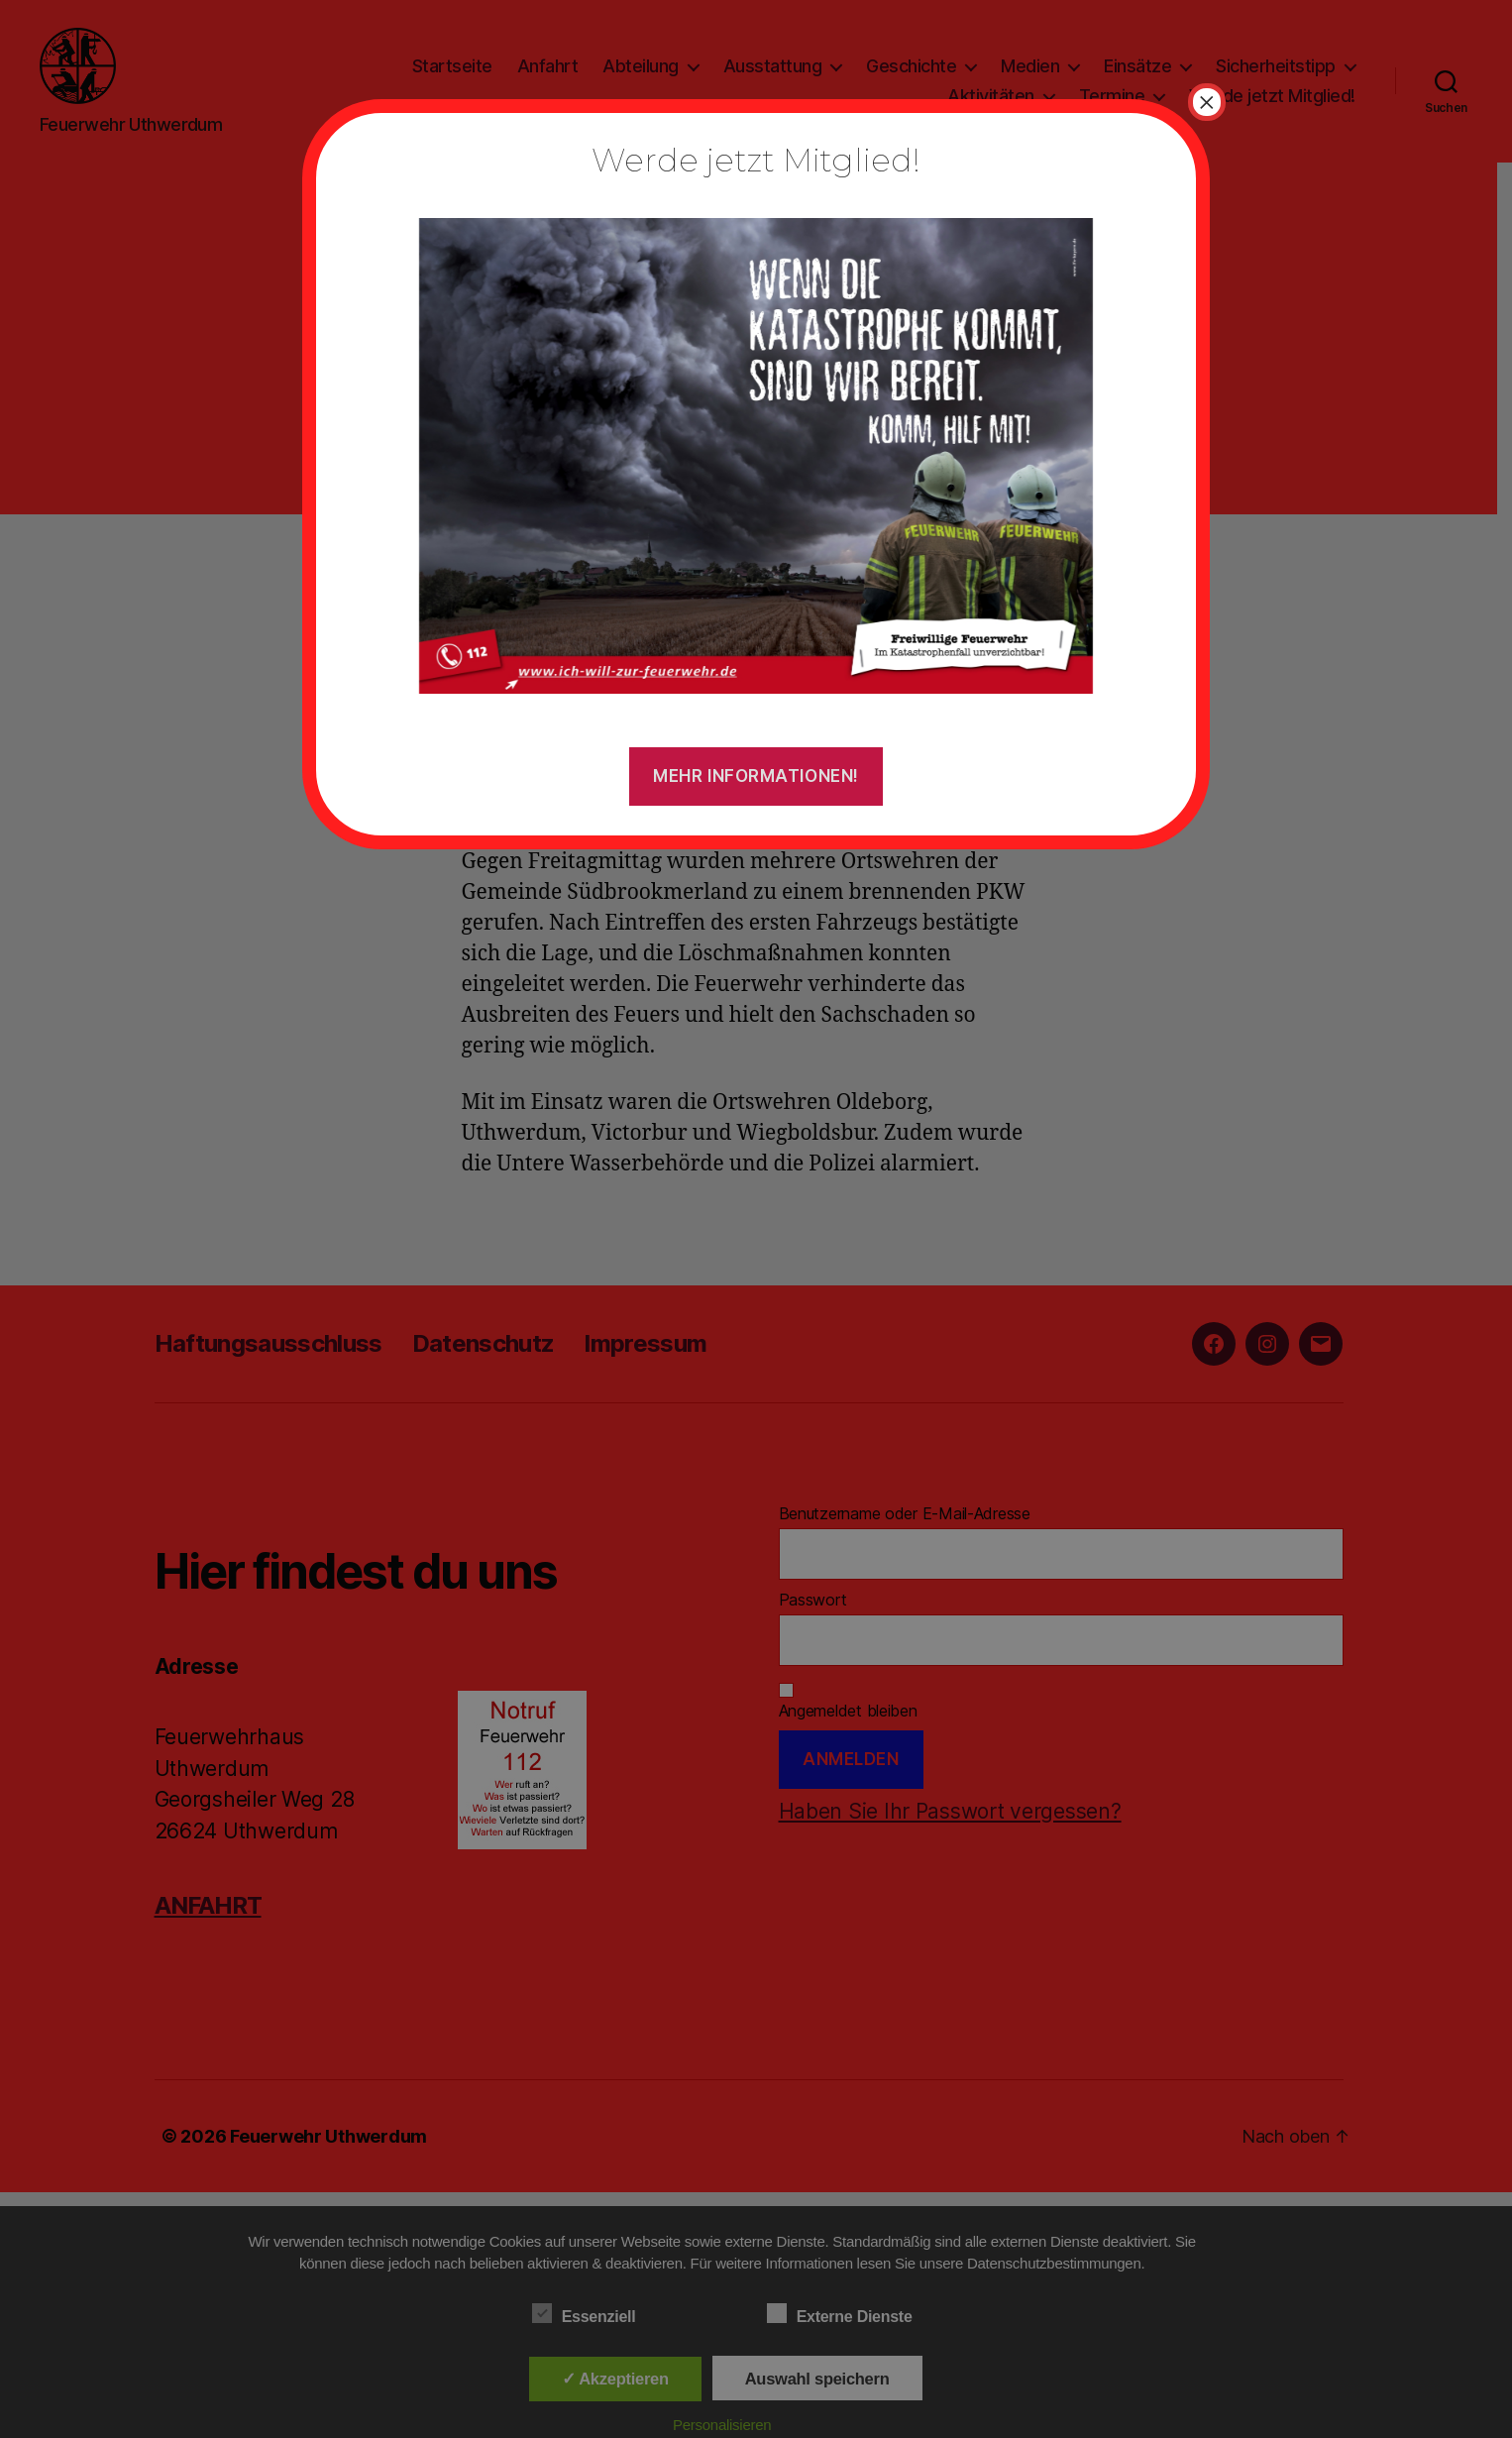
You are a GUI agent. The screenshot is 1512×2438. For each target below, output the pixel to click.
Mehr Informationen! (756, 776)
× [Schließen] (1207, 102)
